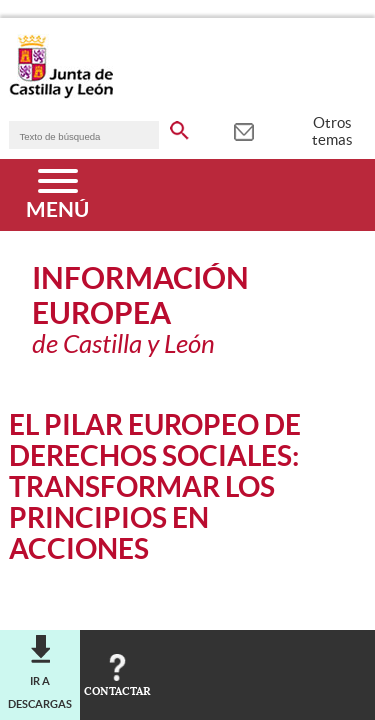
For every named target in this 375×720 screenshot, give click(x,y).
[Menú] (57, 195)
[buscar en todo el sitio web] (179, 127)
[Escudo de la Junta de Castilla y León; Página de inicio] (61, 94)
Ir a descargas (40, 692)
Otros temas (332, 131)
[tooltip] (243, 130)
